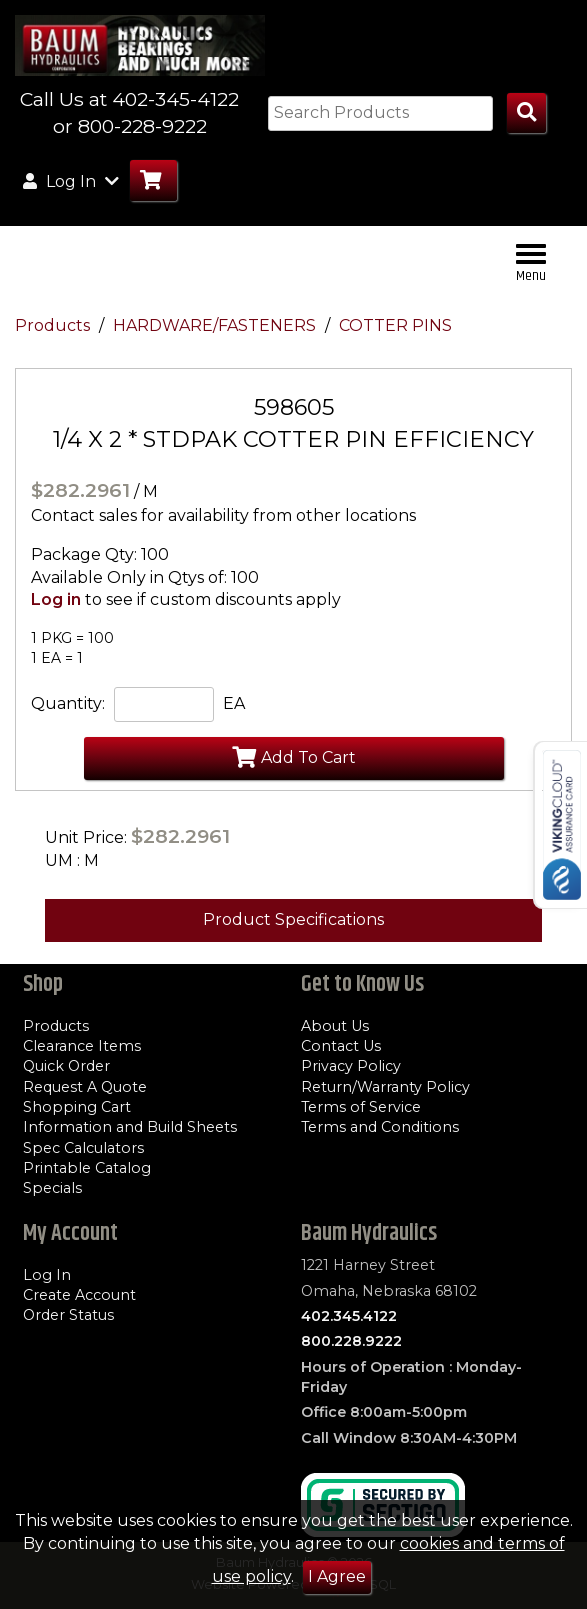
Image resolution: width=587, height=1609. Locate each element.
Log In (47, 1275)
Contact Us (341, 1046)
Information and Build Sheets (130, 1127)
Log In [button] (71, 181)
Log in (56, 599)
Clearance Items (82, 1046)
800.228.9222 (351, 1341)
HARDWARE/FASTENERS (216, 325)
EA (234, 703)
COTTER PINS (395, 325)
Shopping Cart (77, 1107)
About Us (335, 1026)
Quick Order (66, 1066)
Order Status (68, 1315)
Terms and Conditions (380, 1127)
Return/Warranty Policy (385, 1087)
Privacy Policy (351, 1066)
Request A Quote (85, 1087)
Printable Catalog (87, 1168)
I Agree (337, 1576)
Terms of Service (361, 1107)
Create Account (79, 1295)
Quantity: (68, 703)
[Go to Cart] (153, 180)
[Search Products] (526, 113)
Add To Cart (294, 757)
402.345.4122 (349, 1316)
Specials (52, 1188)
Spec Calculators (83, 1148)
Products (54, 325)
